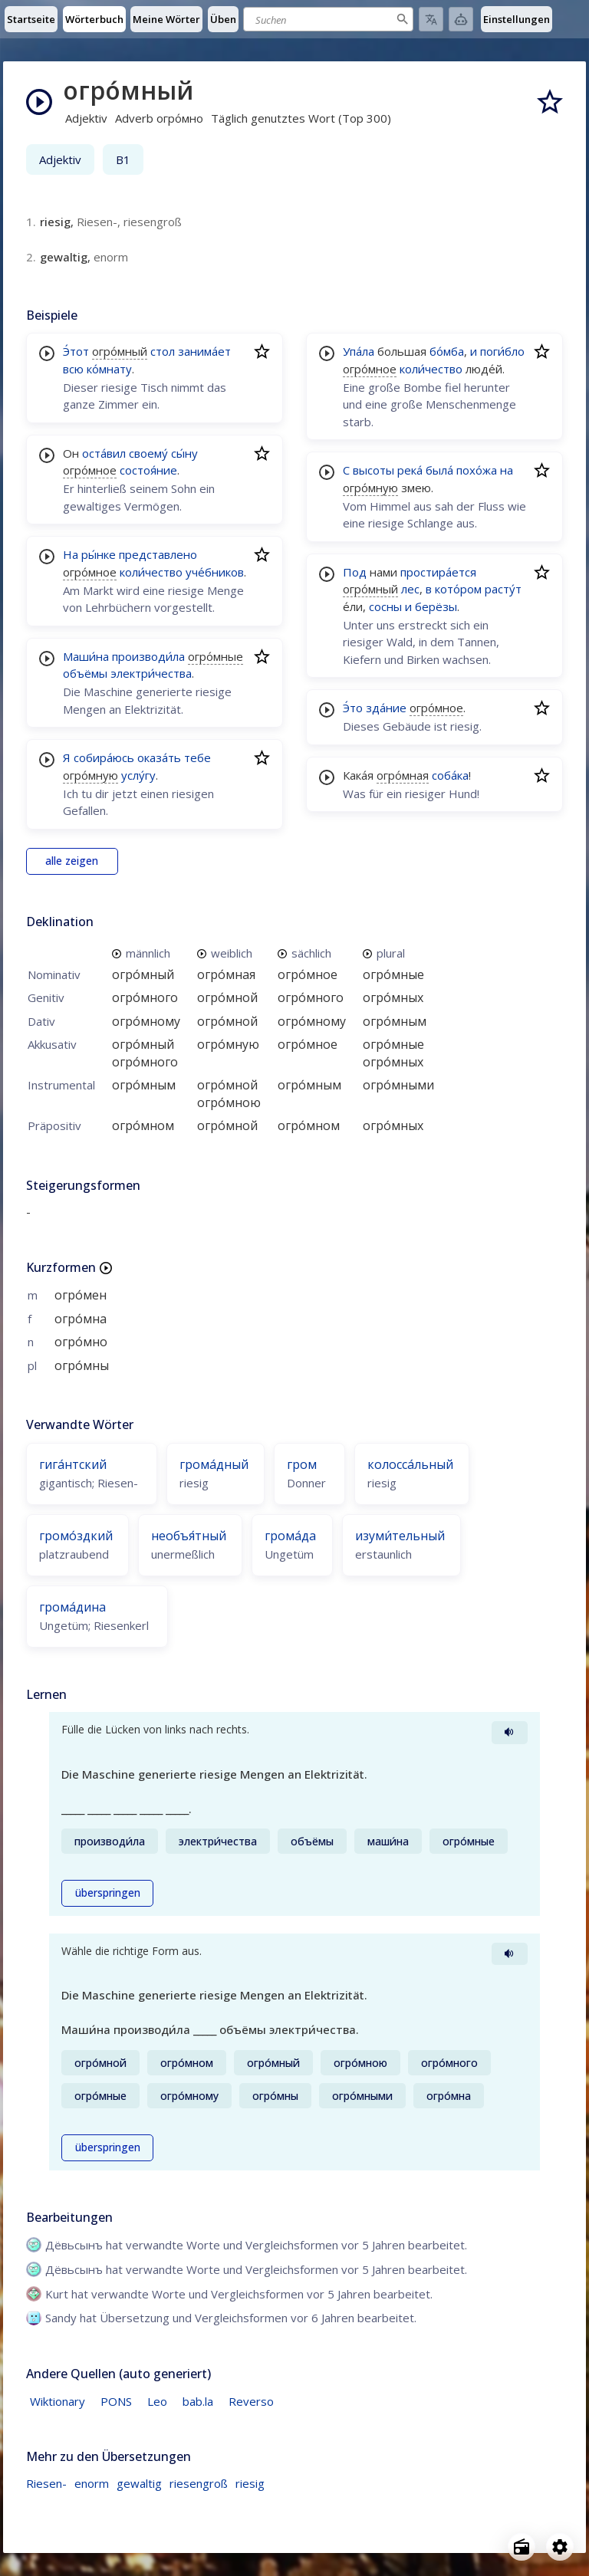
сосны (385, 606)
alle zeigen (71, 861)
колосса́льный (410, 1464)
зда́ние (386, 707)
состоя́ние (148, 470)
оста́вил (104, 453)
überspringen (107, 1893)
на (506, 470)
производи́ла (148, 656)
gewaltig (139, 2483)
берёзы (436, 606)
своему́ (148, 453)
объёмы (85, 673)
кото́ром (458, 588)
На (70, 554)
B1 (123, 159)
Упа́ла (358, 351)
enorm (91, 2483)
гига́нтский (73, 1464)
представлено (158, 554)
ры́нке (98, 554)
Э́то (353, 707)
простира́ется (438, 572)
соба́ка (450, 775)
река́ (410, 470)
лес (410, 588)
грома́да (290, 1535)
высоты (373, 470)
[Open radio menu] (521, 2547)
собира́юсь (104, 757)
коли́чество (151, 572)
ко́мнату (109, 368)
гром (302, 1464)
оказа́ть (159, 757)
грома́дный (213, 1464)
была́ (439, 470)
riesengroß (198, 2483)
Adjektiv (60, 159)
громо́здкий (76, 1535)
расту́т (503, 588)
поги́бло (502, 351)
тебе (197, 757)
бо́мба (446, 351)
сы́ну (184, 453)
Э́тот (76, 351)
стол (162, 351)
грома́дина (72, 1606)
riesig (250, 2483)
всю (73, 368)
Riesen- (46, 2483)
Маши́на (86, 656)
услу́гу (138, 775)
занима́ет (204, 351)
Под (355, 572)
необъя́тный (188, 1535)
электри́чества (151, 673)
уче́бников (215, 572)
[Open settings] (560, 2547)
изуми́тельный (400, 1535)
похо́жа (476, 470)
